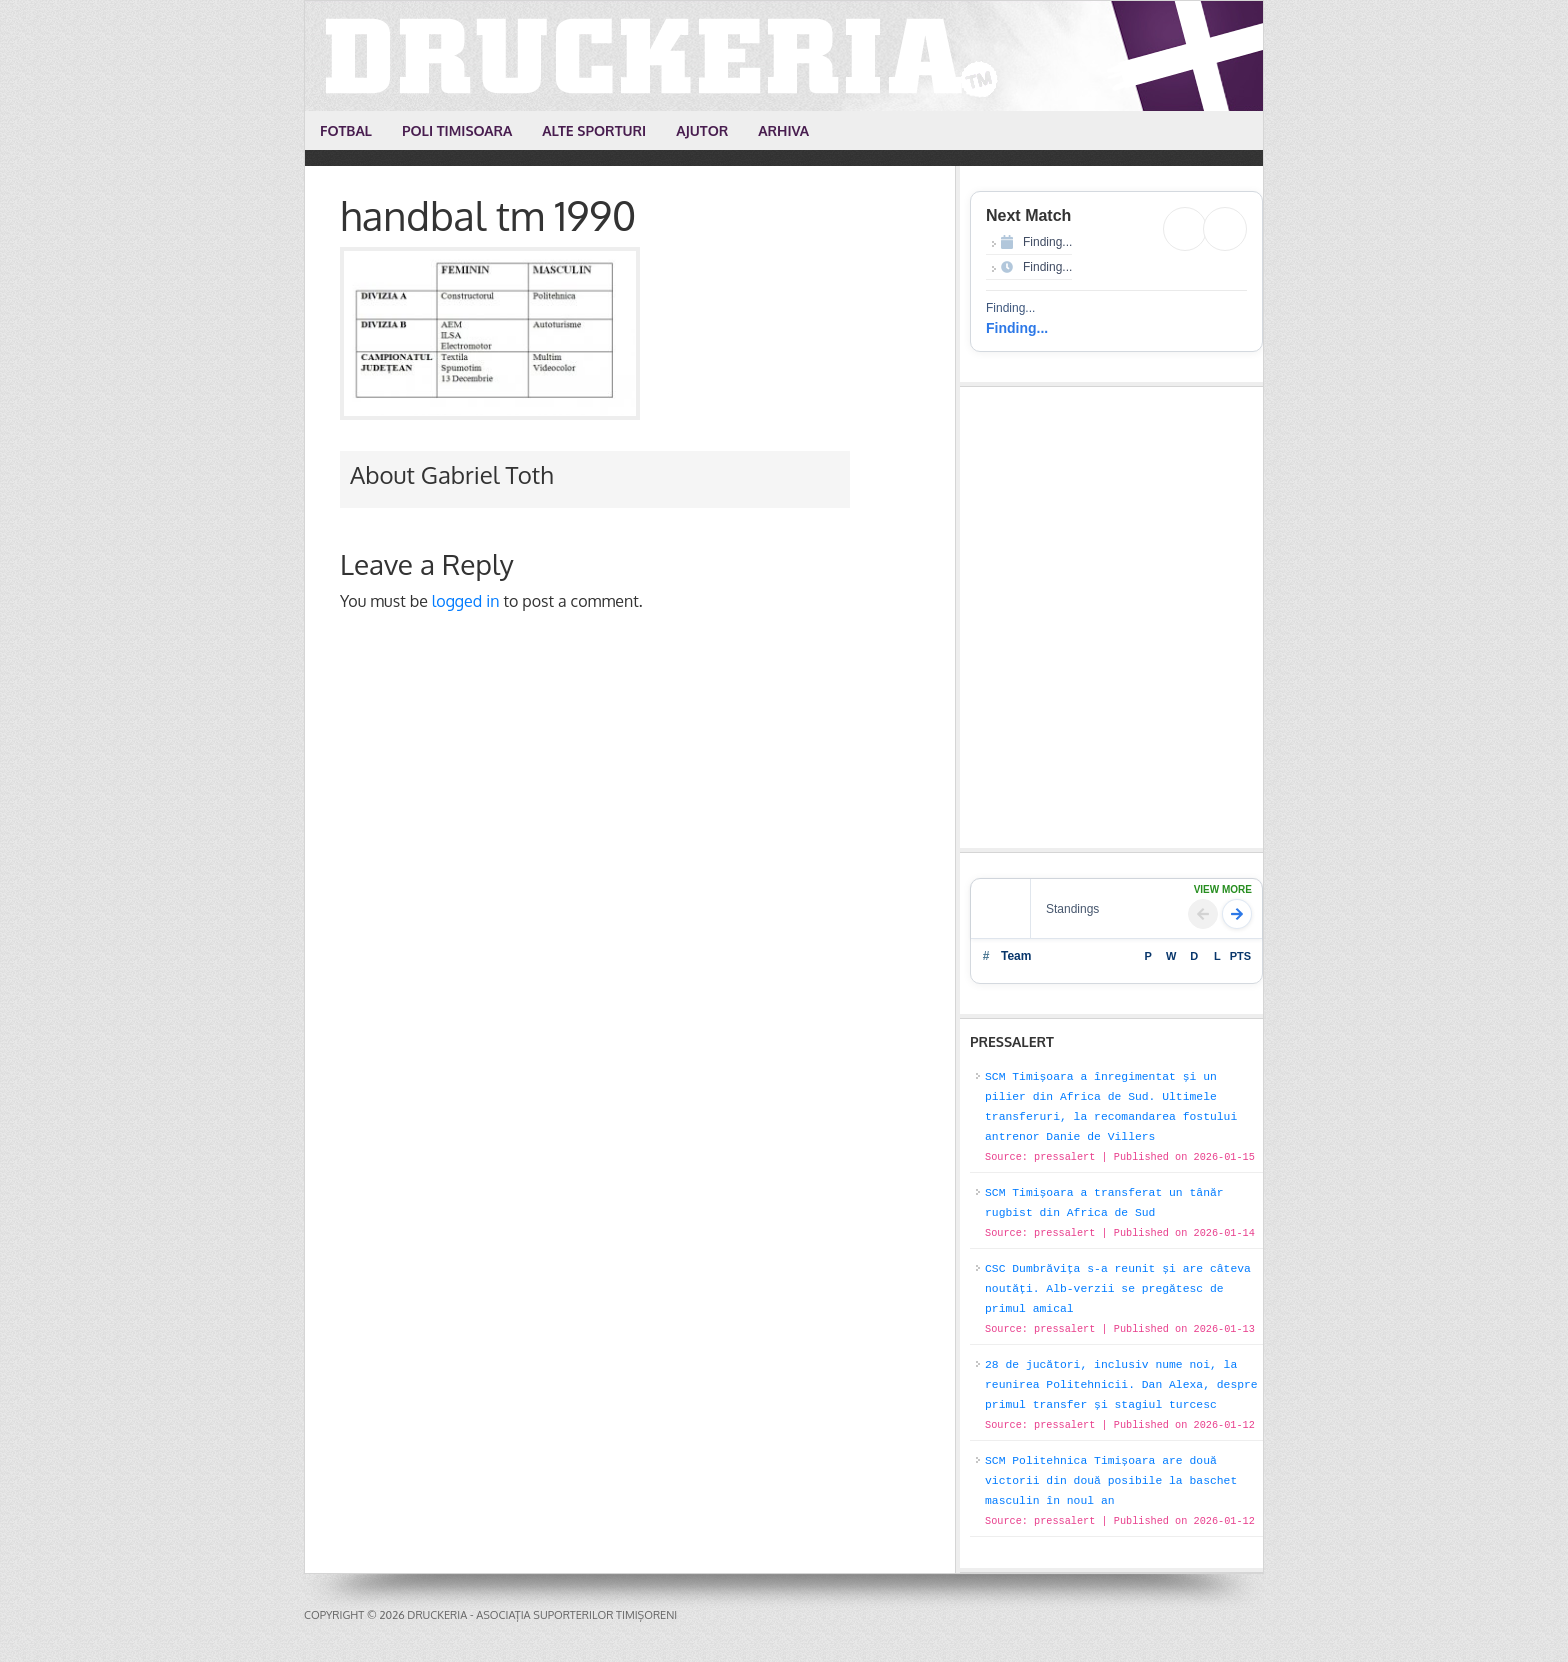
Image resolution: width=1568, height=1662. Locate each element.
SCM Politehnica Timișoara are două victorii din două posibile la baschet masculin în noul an (1111, 1481)
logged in (466, 601)
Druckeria (785, 56)
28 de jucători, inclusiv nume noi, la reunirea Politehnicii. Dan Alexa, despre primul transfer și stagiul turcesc (1121, 1385)
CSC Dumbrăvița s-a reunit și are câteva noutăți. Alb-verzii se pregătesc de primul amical (1118, 1289)
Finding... (1017, 328)
